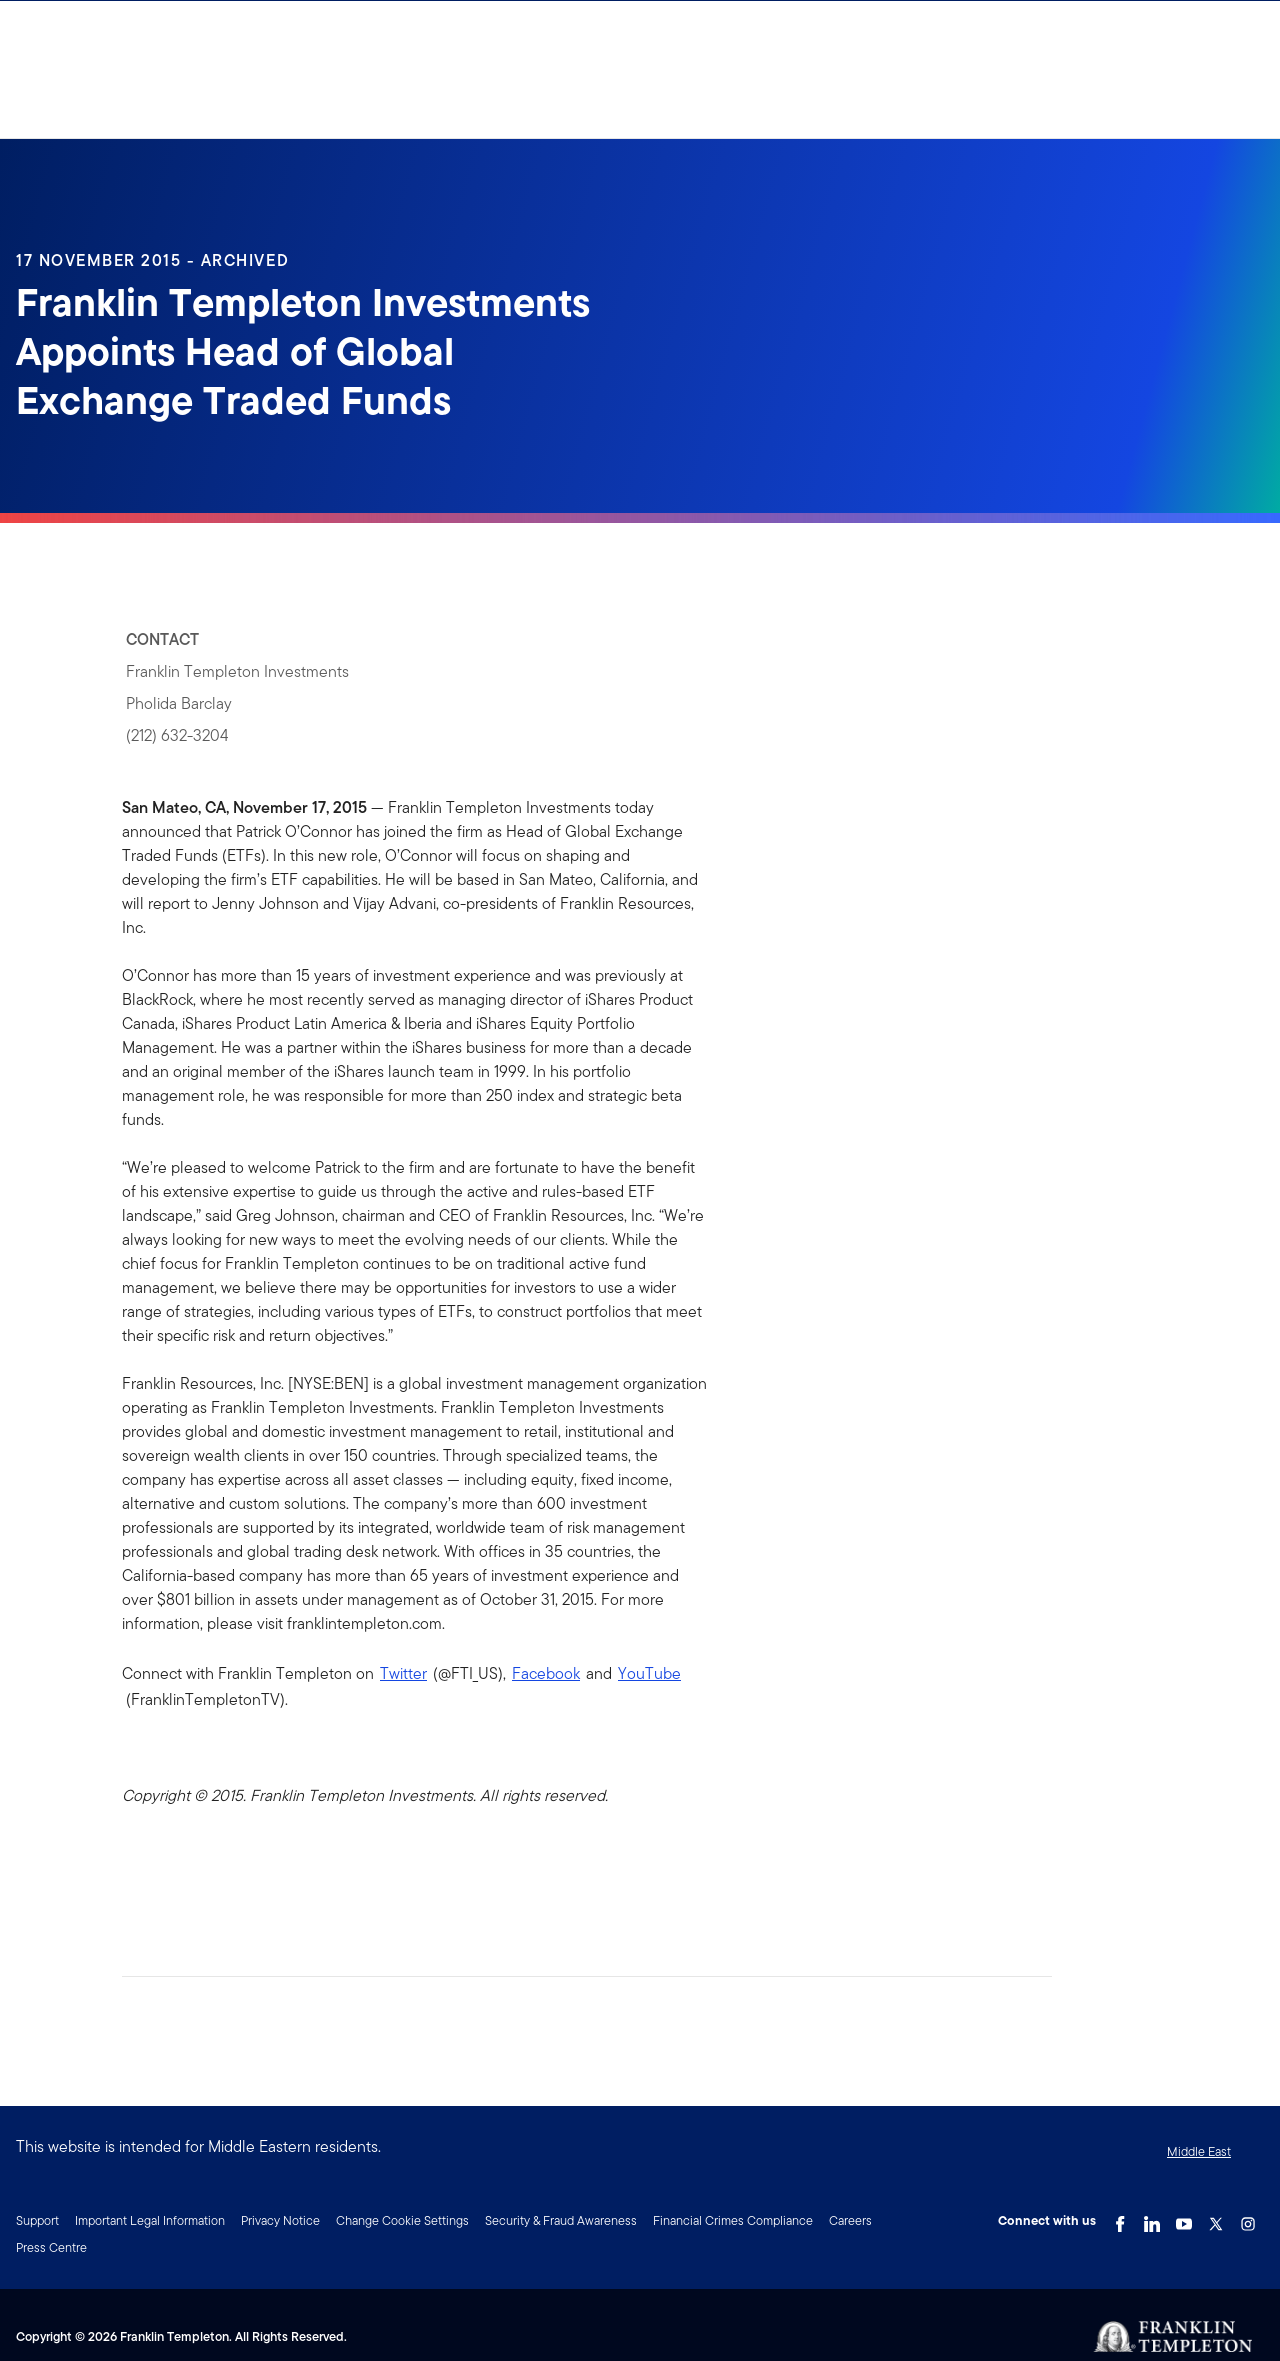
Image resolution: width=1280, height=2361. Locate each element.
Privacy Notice (280, 2220)
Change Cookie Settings (402, 2220)
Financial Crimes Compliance (733, 2220)
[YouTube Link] (1184, 2219)
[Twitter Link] (1216, 2219)
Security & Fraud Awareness (561, 2220)
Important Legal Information (150, 2220)
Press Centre (51, 2247)
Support (37, 2220)
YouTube (649, 1673)
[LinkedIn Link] (1152, 2219)
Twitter (403, 1673)
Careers (850, 2220)
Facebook (546, 1673)
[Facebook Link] (1120, 2219)
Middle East (1199, 2151)
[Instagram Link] (1248, 2219)
